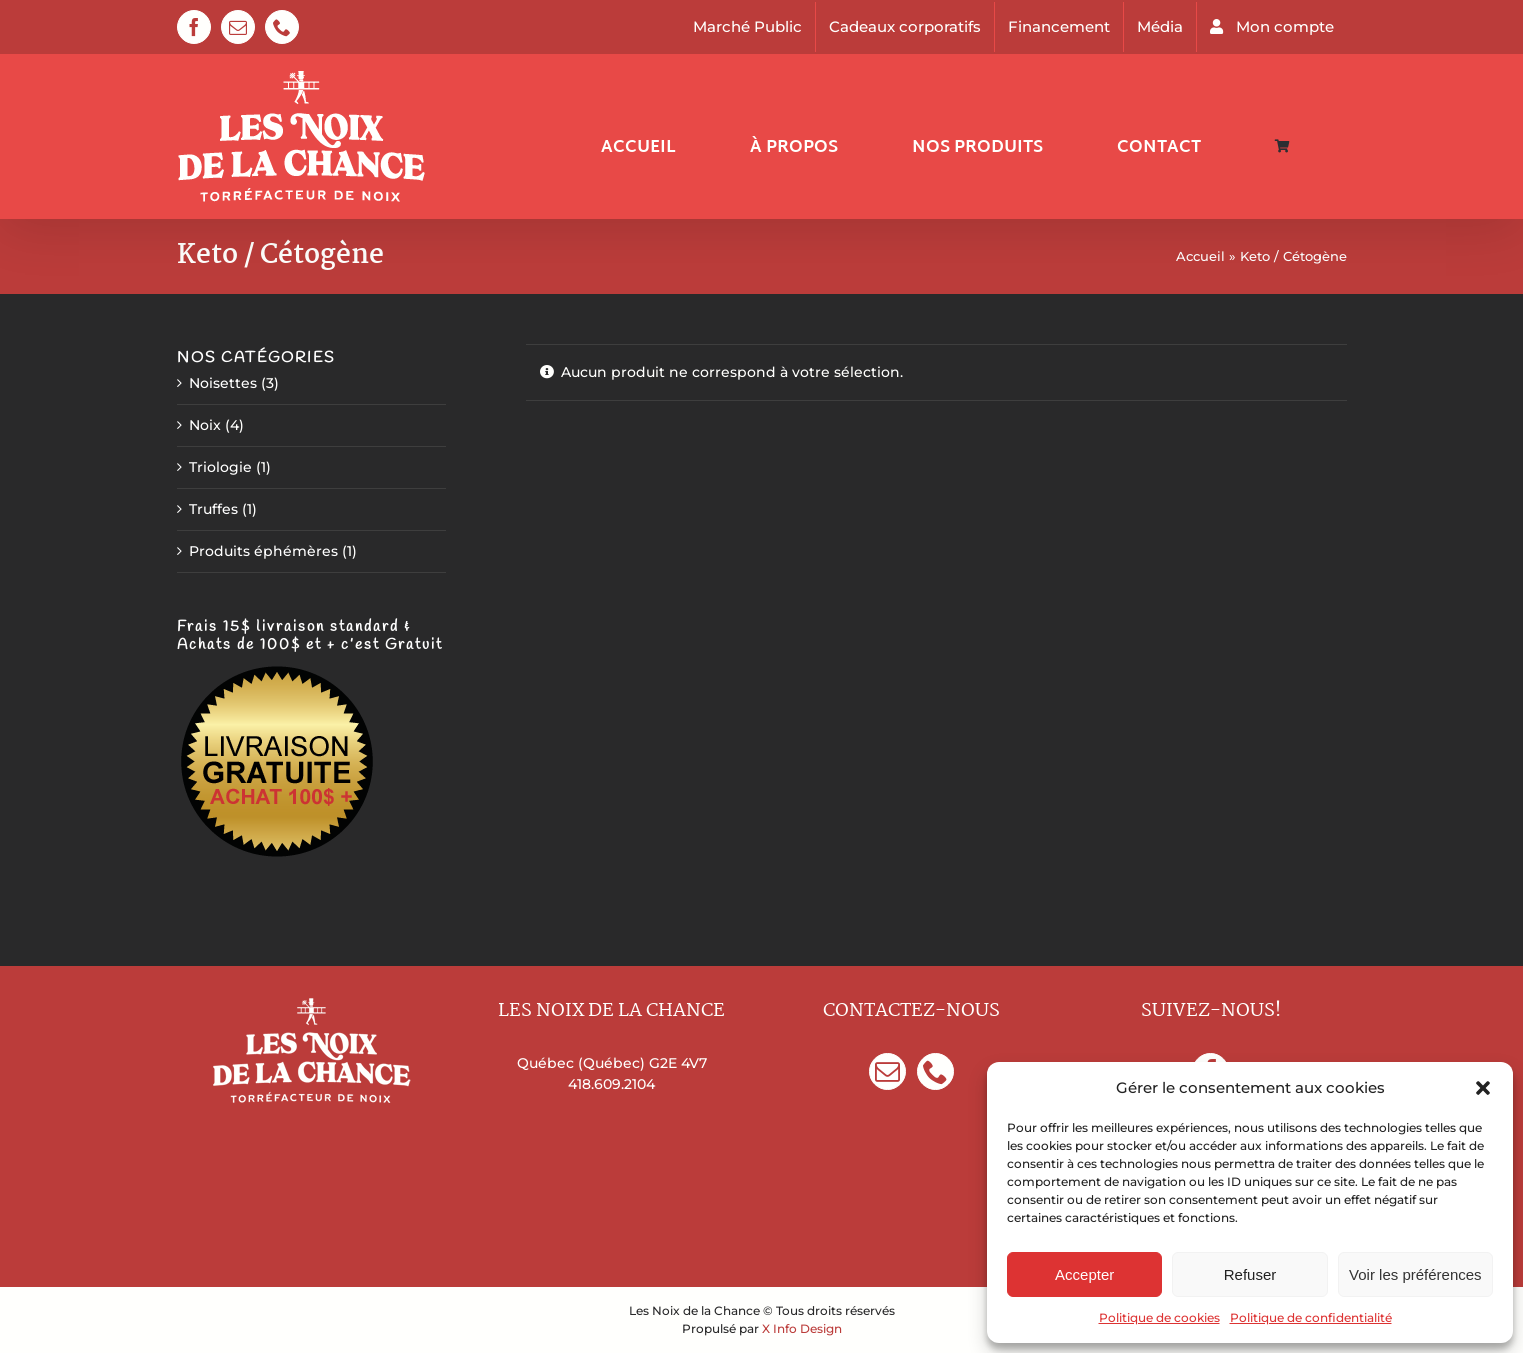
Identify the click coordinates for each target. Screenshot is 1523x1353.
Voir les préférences (1415, 1274)
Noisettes (223, 383)
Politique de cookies (1159, 1317)
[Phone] (935, 1071)
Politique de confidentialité (1311, 1317)
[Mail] (887, 1071)
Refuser (1250, 1274)
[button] (1483, 1088)
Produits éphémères (263, 551)
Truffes (213, 509)
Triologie (220, 467)
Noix (205, 425)
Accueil (1200, 256)
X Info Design (802, 1328)
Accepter (1084, 1274)
